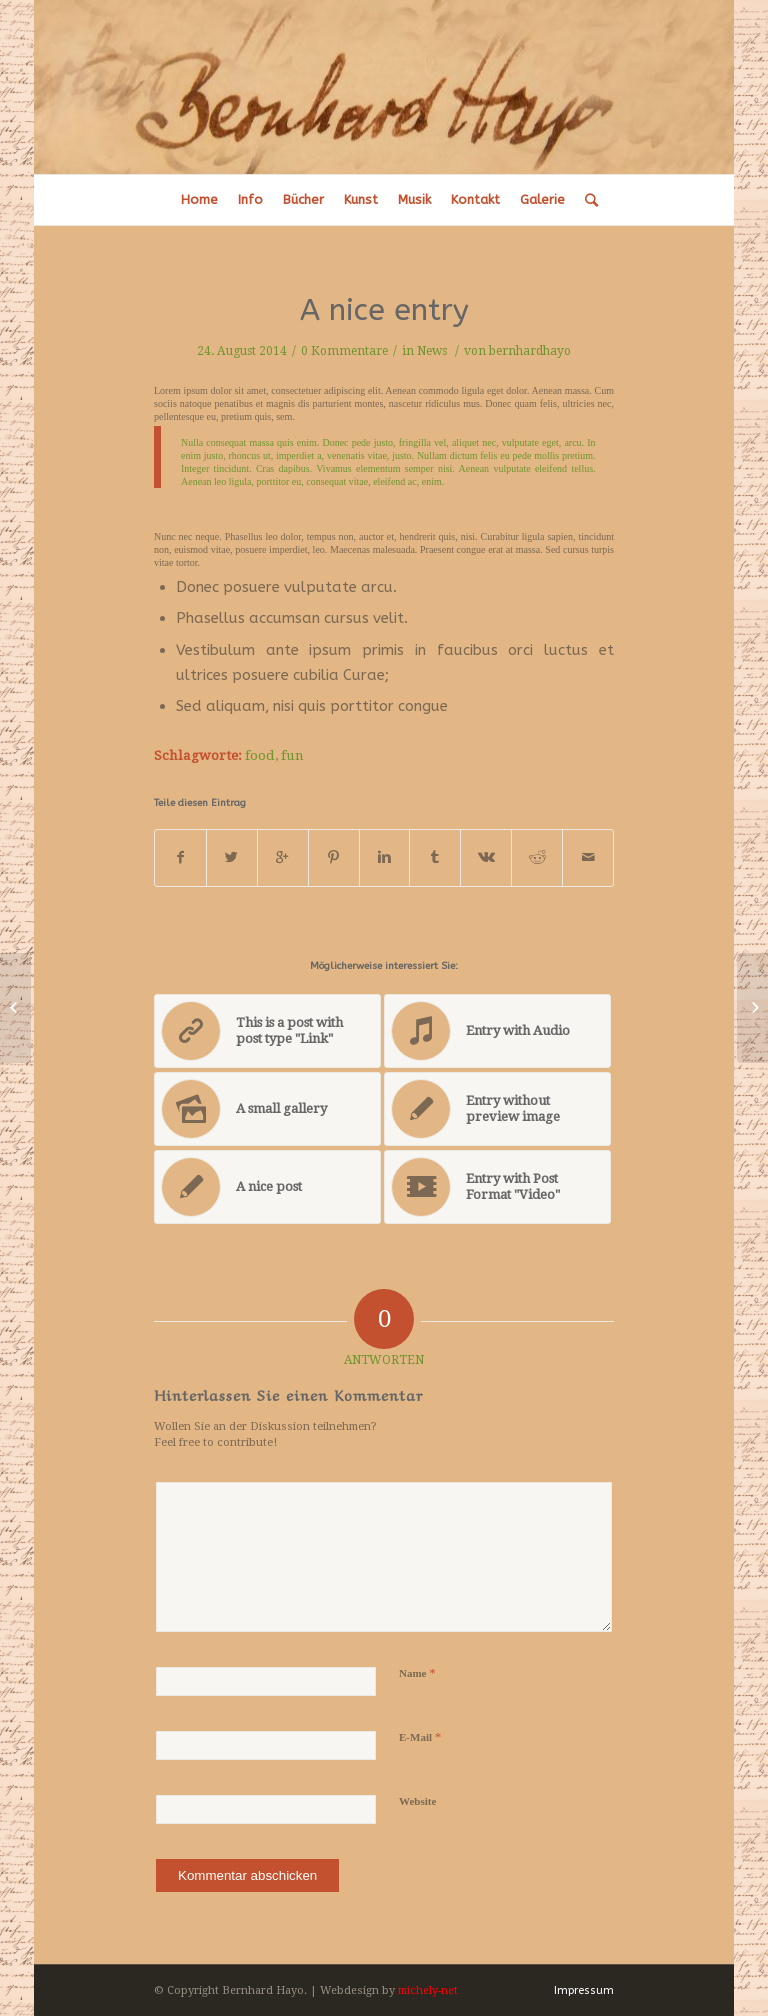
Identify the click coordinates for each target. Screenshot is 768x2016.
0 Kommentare (344, 351)
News (432, 351)
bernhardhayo (530, 351)
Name (417, 1672)
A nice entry (384, 310)
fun (292, 755)
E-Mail (420, 1736)
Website (417, 1801)
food (260, 755)
